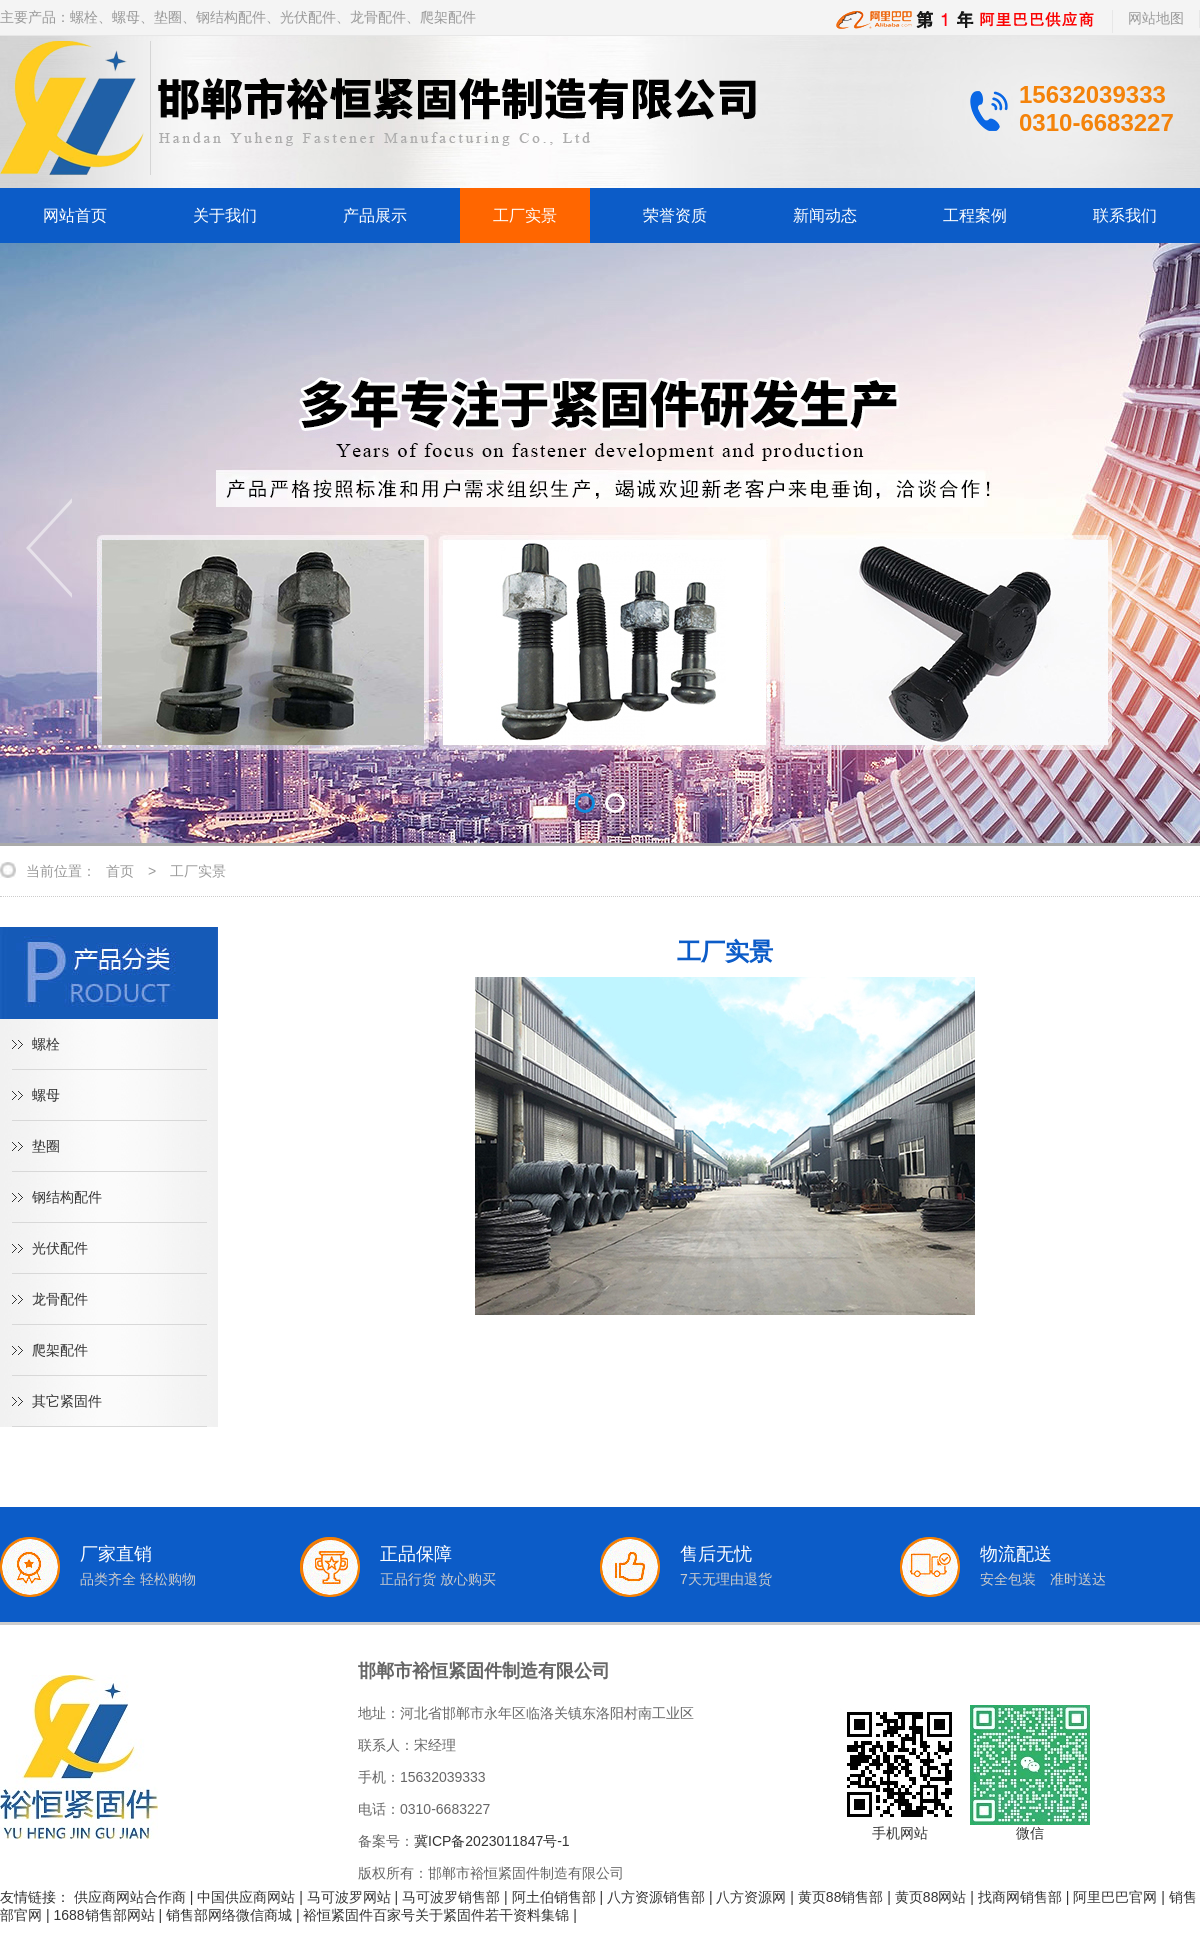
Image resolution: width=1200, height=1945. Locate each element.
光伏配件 (60, 1248)
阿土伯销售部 (554, 1897)
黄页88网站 (931, 1897)
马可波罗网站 (349, 1897)
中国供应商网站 (246, 1897)
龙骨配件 (60, 1299)
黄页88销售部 (841, 1897)
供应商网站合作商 (130, 1897)
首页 (120, 871)
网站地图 (1156, 18)
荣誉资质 (675, 215)
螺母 (46, 1095)
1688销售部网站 (103, 1915)
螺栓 (46, 1044)
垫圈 (46, 1146)
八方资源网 (751, 1897)
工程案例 (975, 215)
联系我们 (1125, 215)
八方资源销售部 (656, 1897)
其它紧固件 (67, 1401)
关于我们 (225, 215)
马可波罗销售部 (451, 1897)
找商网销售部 (1020, 1897)
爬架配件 (60, 1350)
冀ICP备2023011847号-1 (492, 1841)
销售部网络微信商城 (229, 1915)
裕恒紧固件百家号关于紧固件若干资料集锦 (436, 1915)
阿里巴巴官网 (1115, 1897)
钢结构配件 (67, 1197)
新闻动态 (825, 215)
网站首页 (75, 215)
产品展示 (375, 215)
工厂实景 (525, 215)
